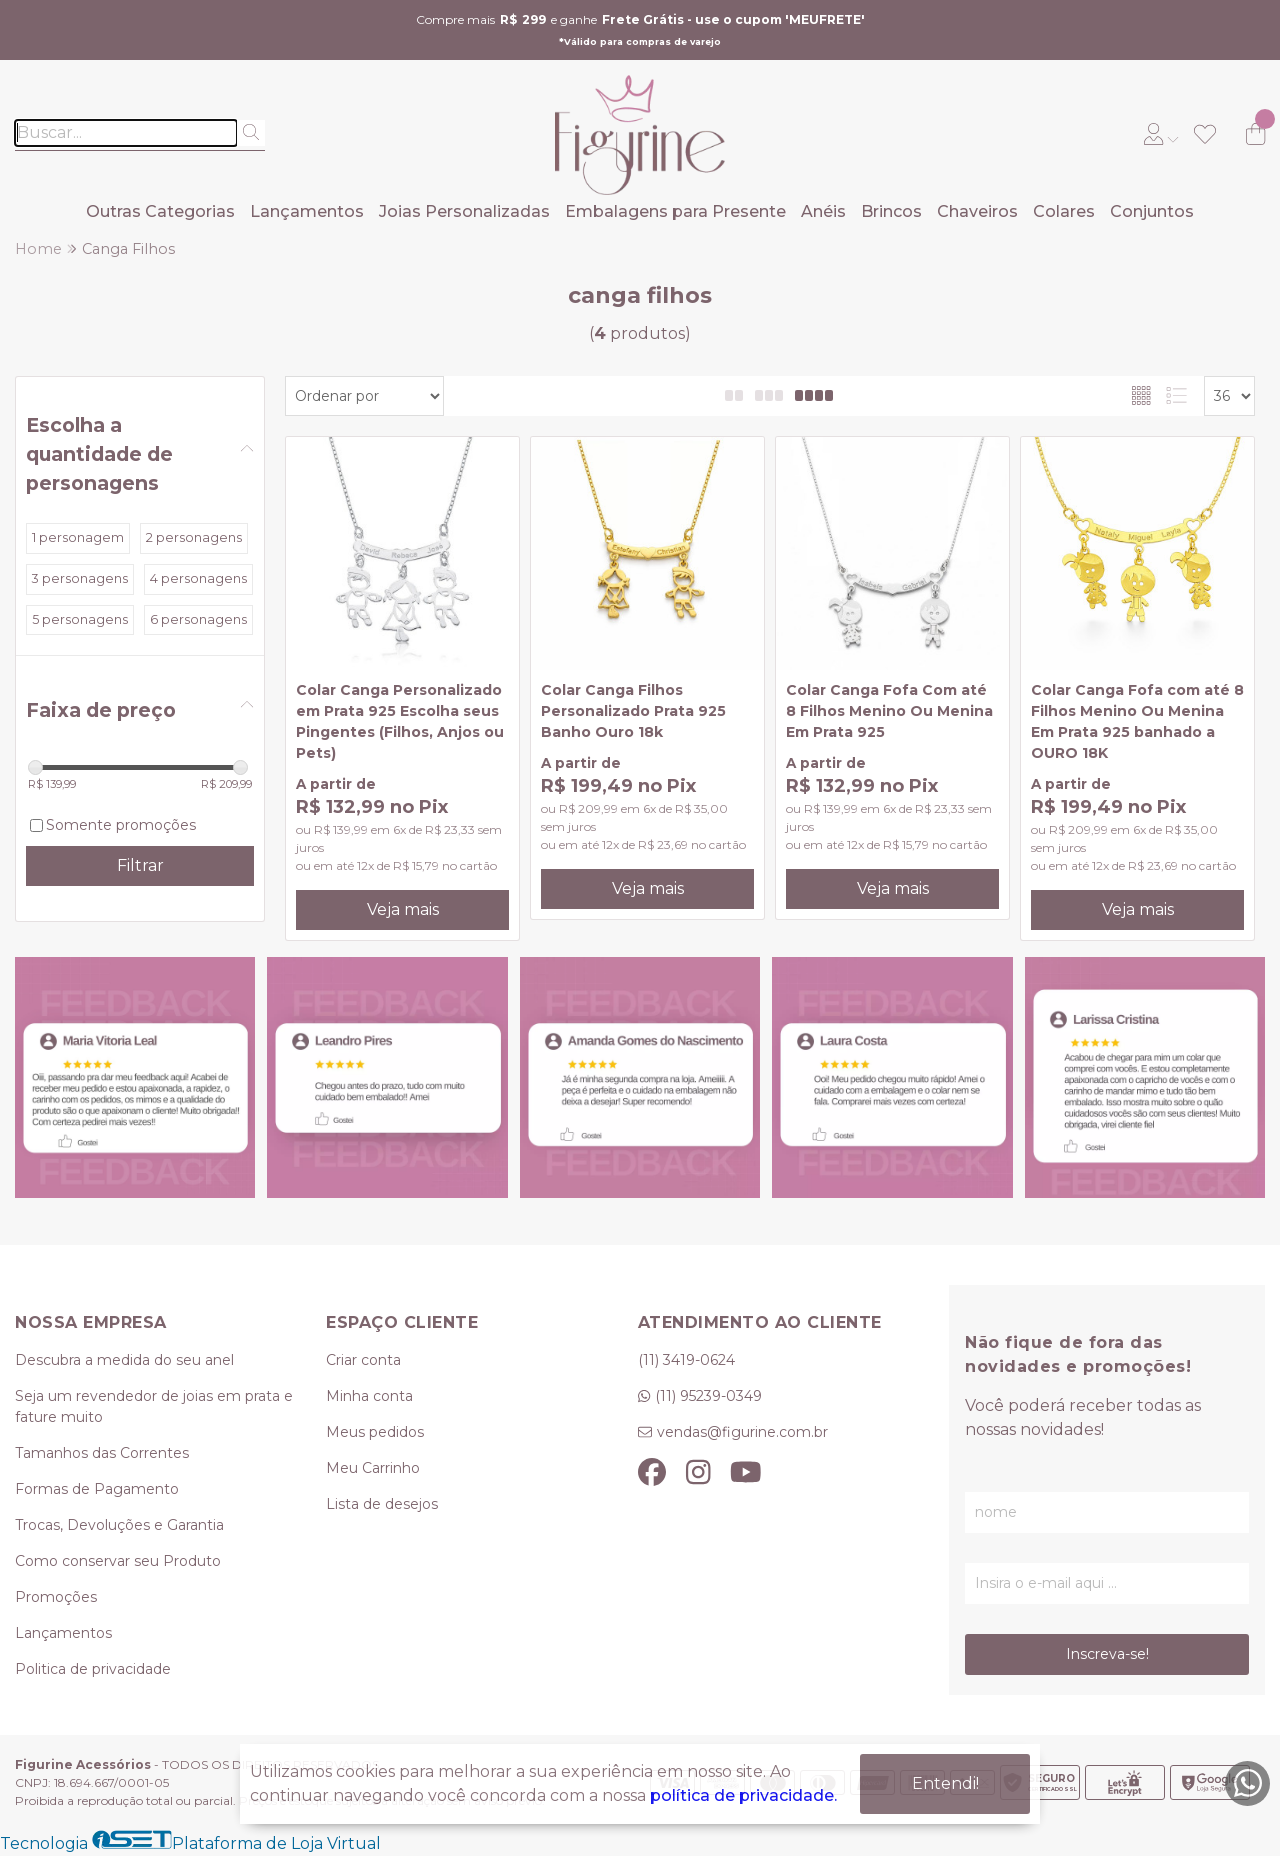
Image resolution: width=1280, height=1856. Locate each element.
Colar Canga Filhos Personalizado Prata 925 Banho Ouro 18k (633, 711)
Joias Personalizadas (464, 211)
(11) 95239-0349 (708, 1396)
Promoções (56, 1597)
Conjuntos (1152, 211)
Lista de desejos (382, 1504)
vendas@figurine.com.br (742, 1432)
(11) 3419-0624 (686, 1360)
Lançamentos (307, 211)
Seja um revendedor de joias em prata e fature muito (154, 1406)
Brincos (891, 211)
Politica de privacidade (93, 1669)
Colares (1064, 211)
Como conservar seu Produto (118, 1561)
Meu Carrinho (373, 1468)
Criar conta (363, 1360)
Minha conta (369, 1396)
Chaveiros (977, 211)
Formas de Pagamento (97, 1489)
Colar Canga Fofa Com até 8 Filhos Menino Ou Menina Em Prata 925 (889, 711)
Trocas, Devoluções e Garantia (119, 1525)
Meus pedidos (375, 1432)
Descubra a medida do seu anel (124, 1360)
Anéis (823, 211)
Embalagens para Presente (675, 211)
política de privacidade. (743, 1795)
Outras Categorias (160, 211)
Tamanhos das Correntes (102, 1453)
